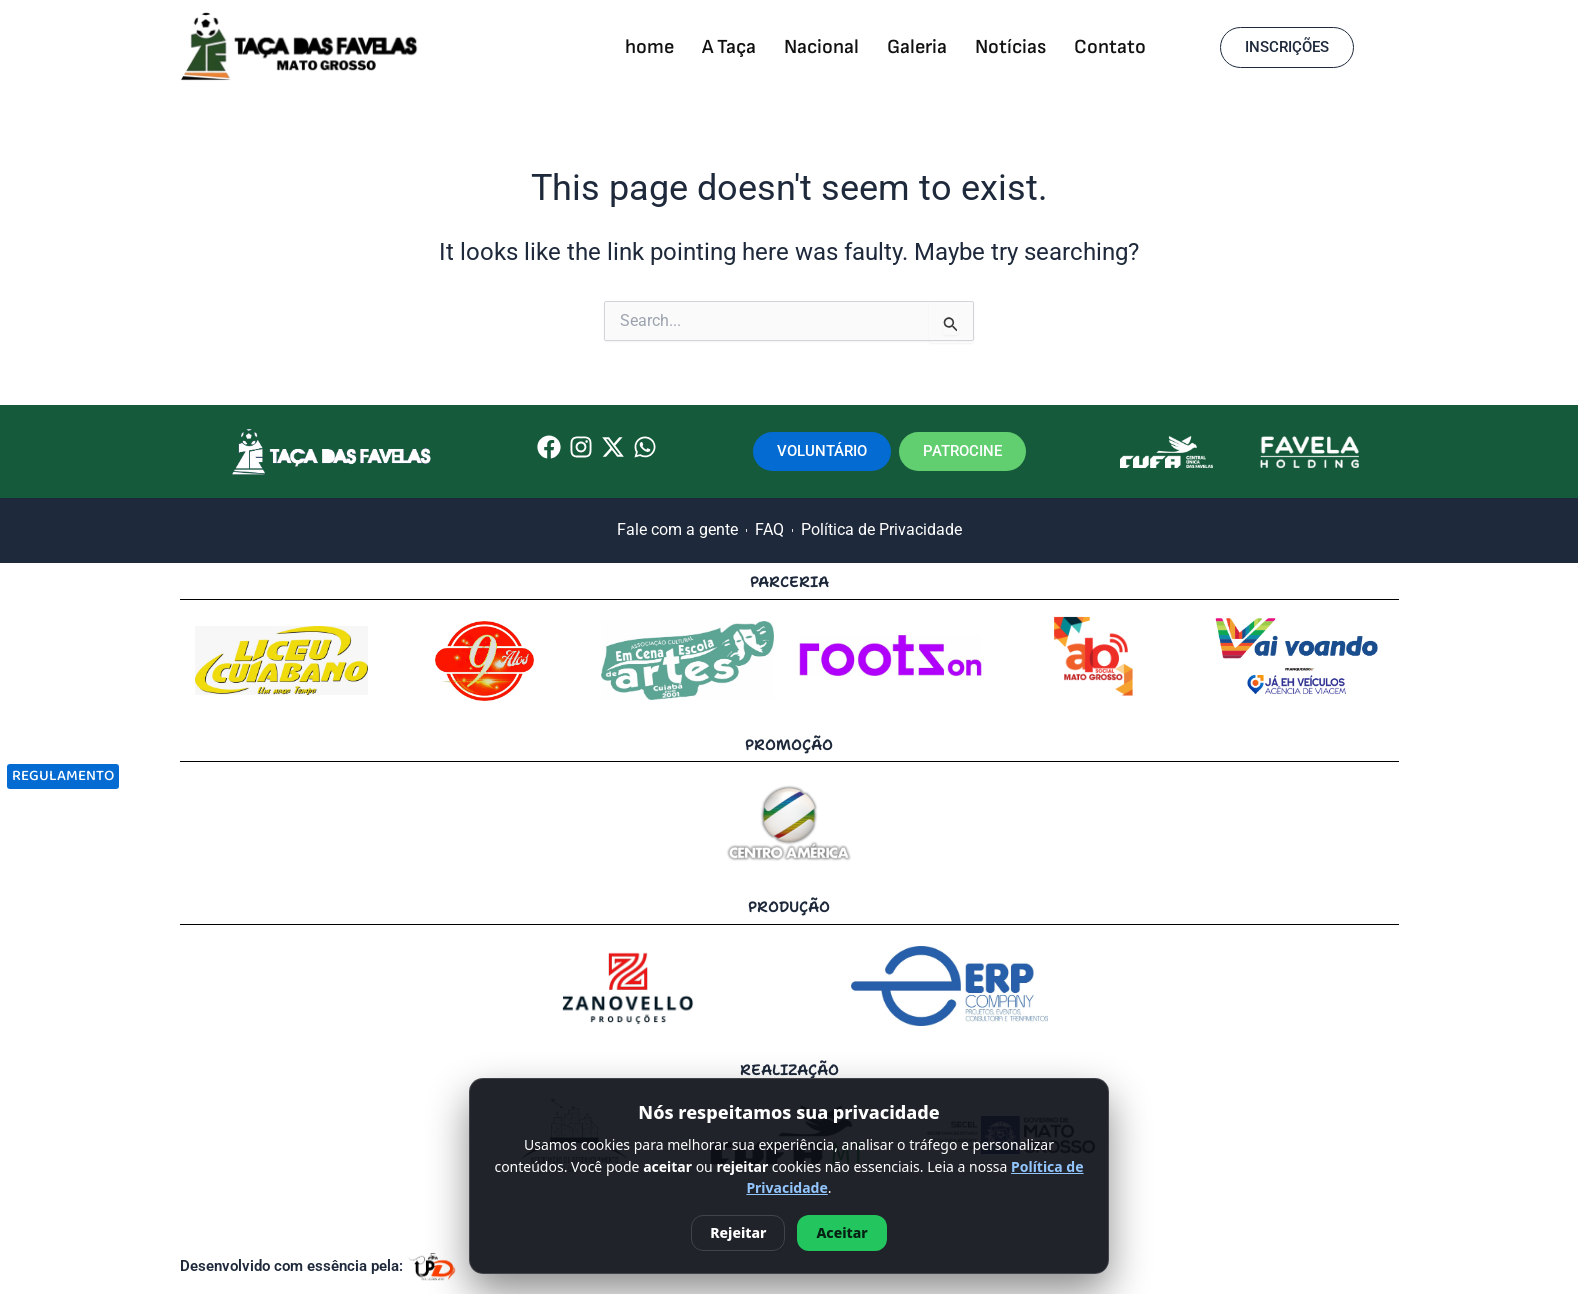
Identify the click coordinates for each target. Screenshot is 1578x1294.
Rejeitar (738, 1232)
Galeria (917, 47)
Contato (1110, 47)
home (649, 47)
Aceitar (841, 1232)
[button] (1287, 47)
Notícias (1010, 47)
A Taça (729, 47)
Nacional (821, 47)
